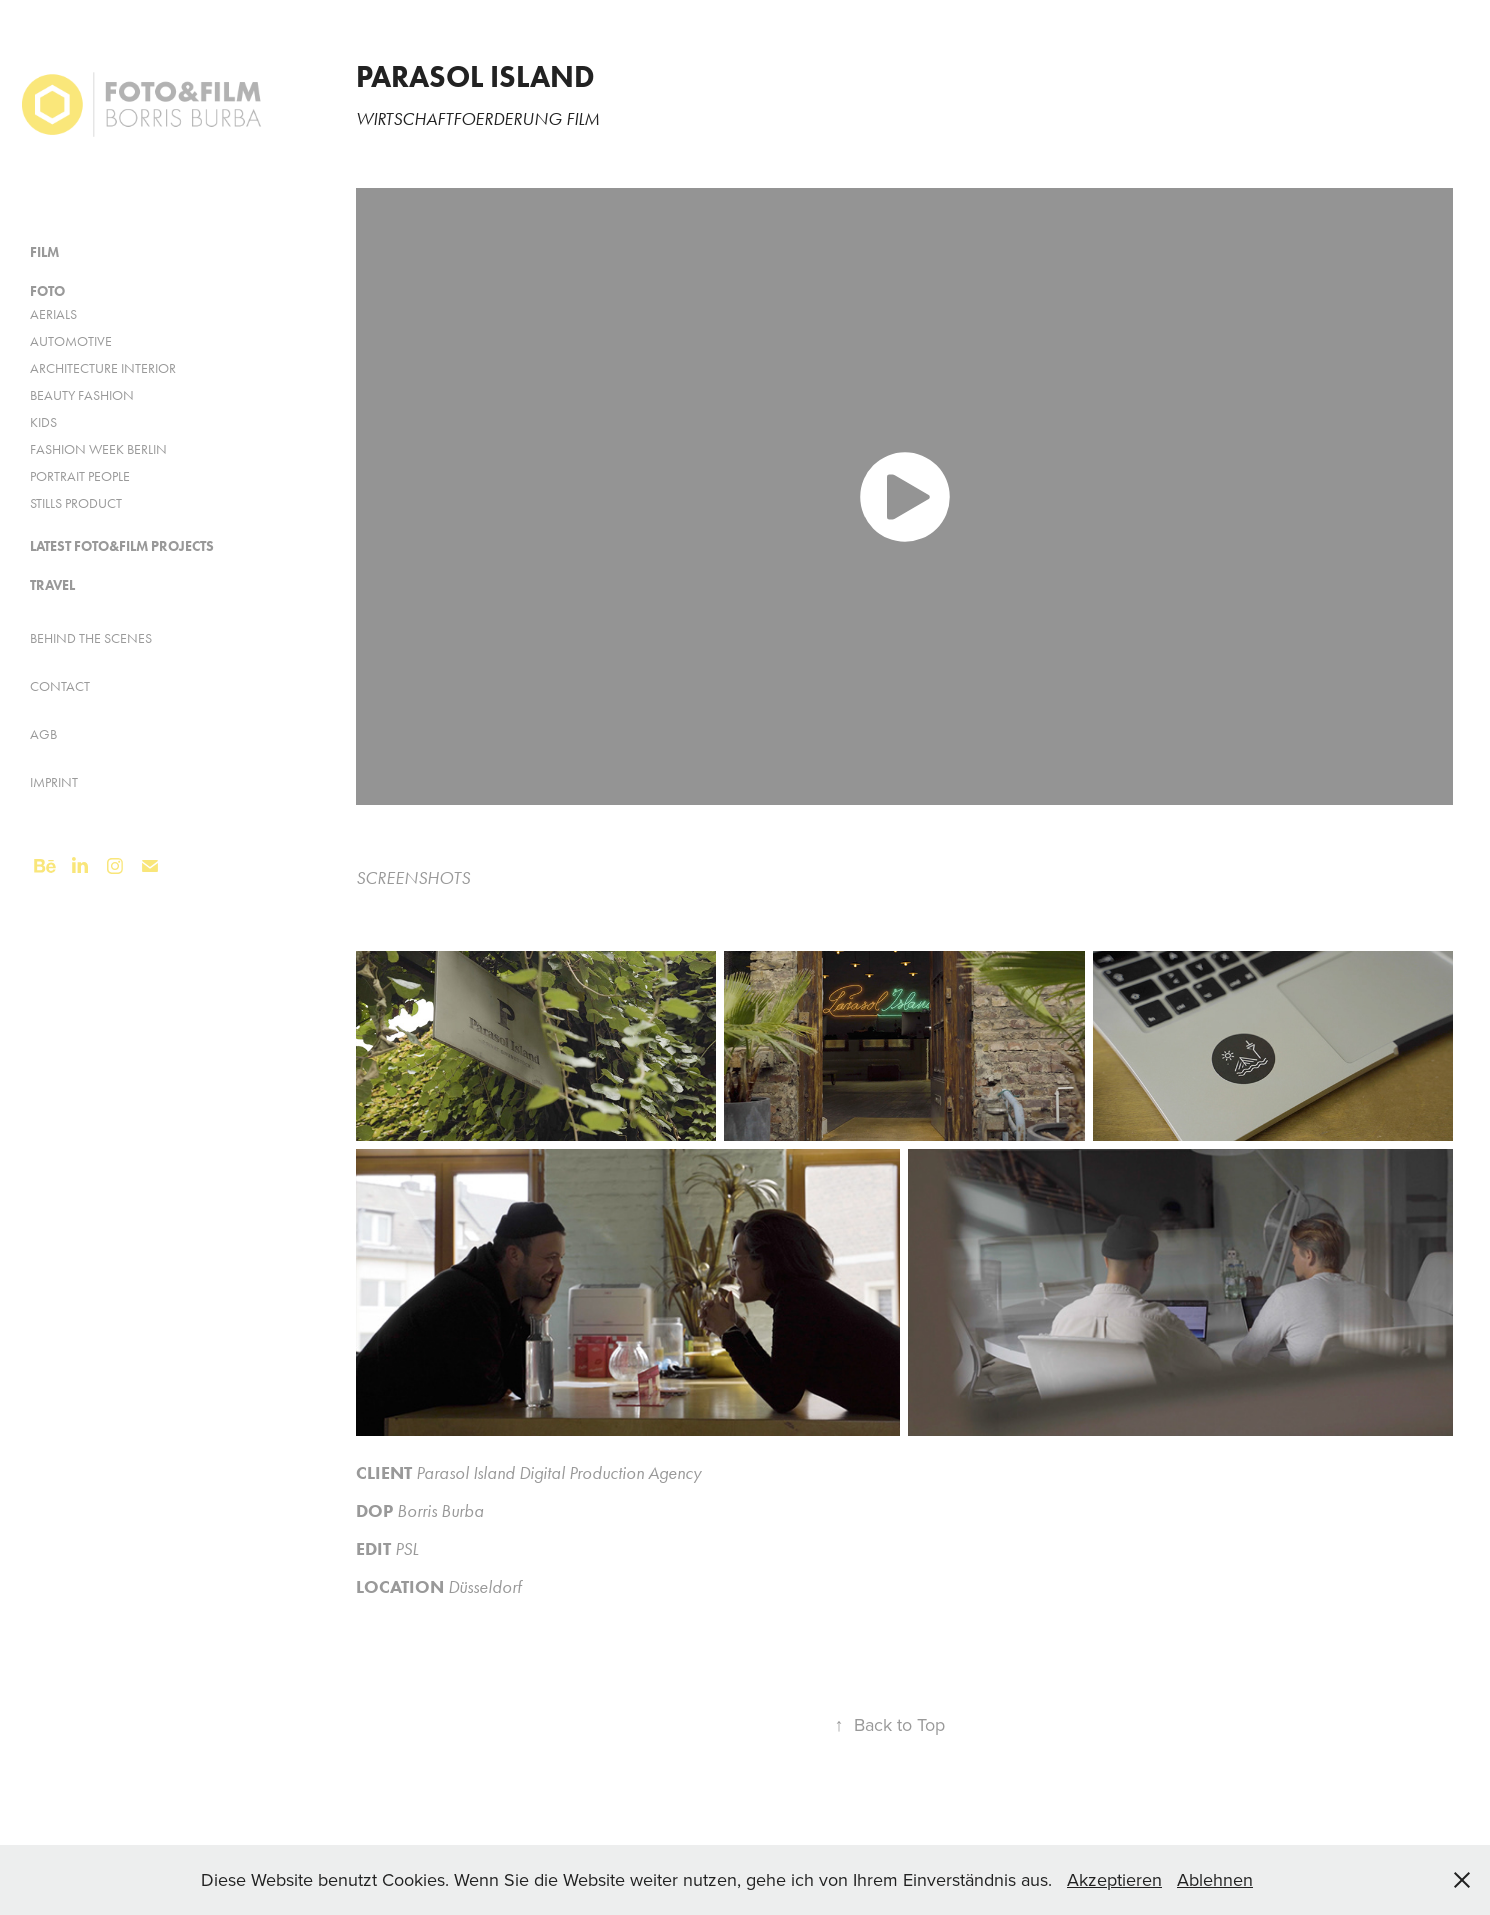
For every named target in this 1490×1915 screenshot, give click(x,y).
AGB (43, 734)
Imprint (54, 782)
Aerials (53, 314)
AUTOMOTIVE (71, 341)
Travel (52, 585)
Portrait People (80, 476)
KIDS (43, 422)
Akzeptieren (1114, 1879)
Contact (60, 686)
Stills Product (76, 503)
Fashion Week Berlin (98, 449)
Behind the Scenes (91, 638)
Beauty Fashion (82, 395)
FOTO (47, 291)
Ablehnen (1215, 1879)
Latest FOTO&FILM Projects (122, 546)
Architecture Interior (103, 368)
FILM (44, 252)
